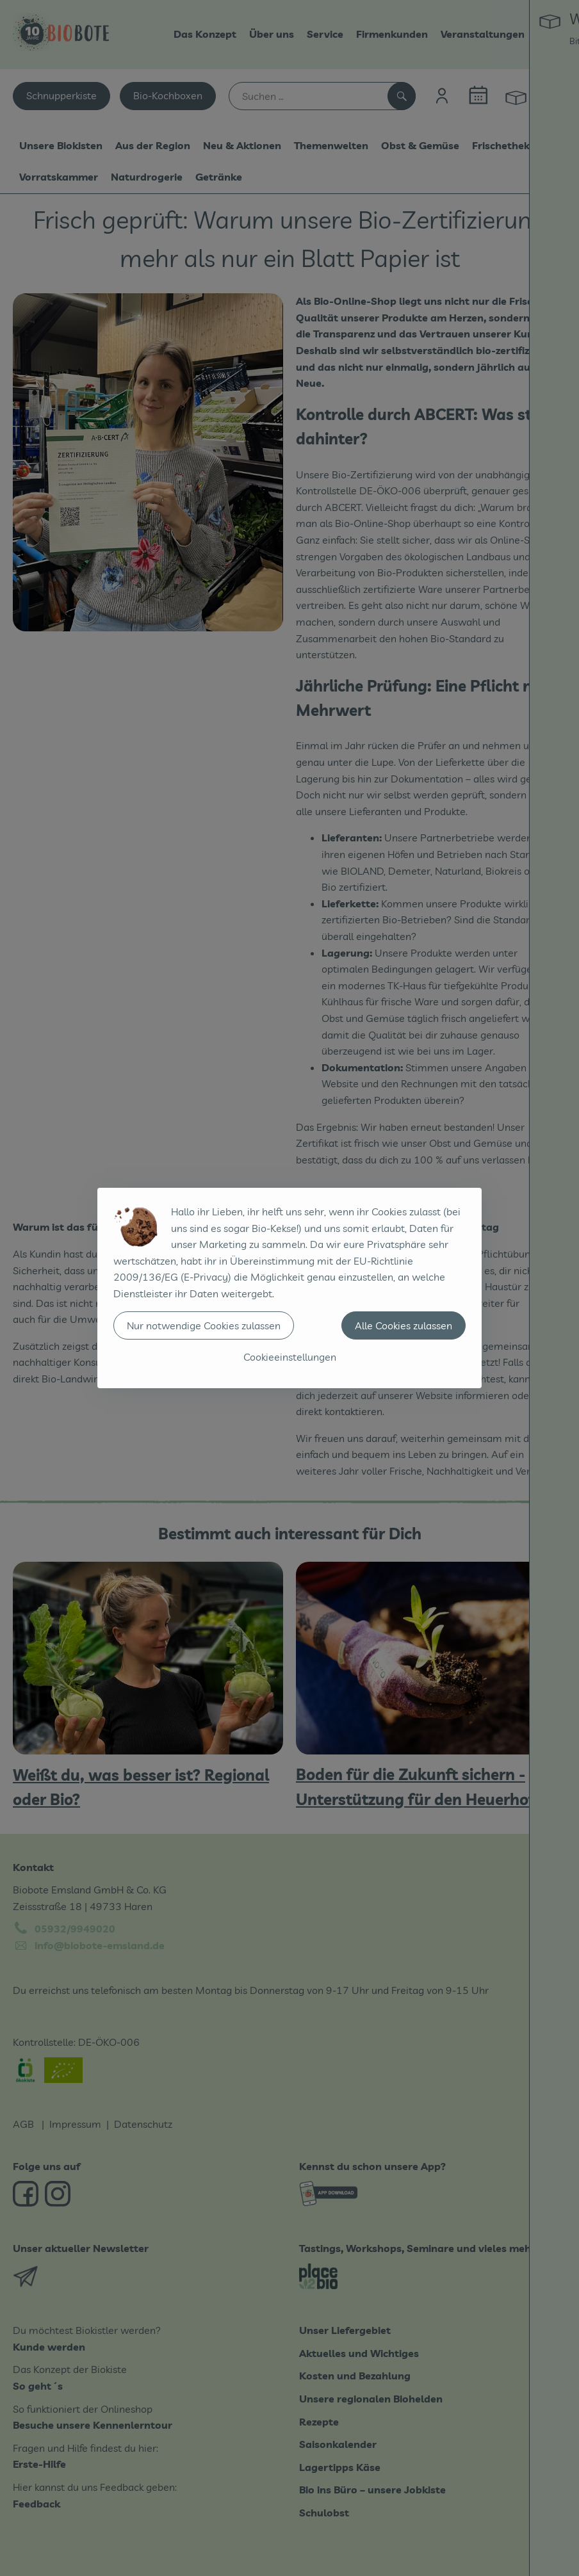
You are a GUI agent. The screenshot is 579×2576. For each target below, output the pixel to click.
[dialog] (289, 1288)
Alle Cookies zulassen (403, 1325)
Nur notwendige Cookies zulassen (204, 1325)
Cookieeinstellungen (289, 1356)
